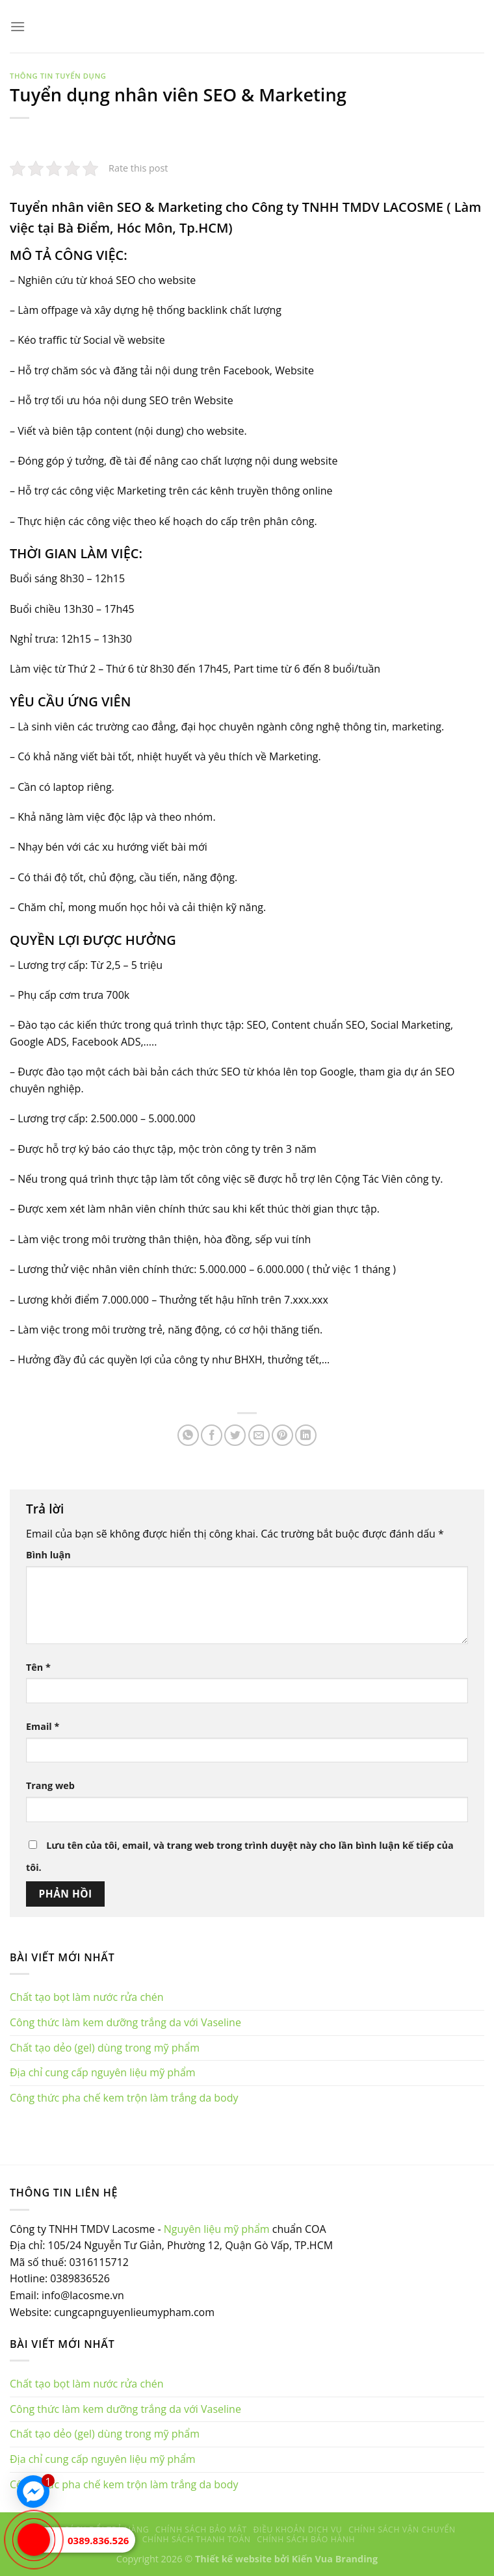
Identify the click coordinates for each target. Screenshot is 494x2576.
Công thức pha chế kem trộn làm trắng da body (124, 2098)
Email (42, 1726)
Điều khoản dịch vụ (298, 2529)
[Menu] (17, 26)
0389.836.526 (98, 2540)
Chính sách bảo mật (201, 2529)
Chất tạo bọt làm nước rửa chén (87, 1997)
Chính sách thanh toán (196, 2539)
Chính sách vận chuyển (402, 2529)
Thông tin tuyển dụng (58, 76)
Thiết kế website (233, 2559)
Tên (38, 1667)
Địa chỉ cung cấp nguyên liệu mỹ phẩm (103, 2072)
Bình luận (48, 1555)
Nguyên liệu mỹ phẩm (217, 2229)
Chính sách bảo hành (306, 2539)
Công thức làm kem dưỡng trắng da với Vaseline (125, 2022)
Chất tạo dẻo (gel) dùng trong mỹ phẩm (105, 2048)
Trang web (50, 1785)
